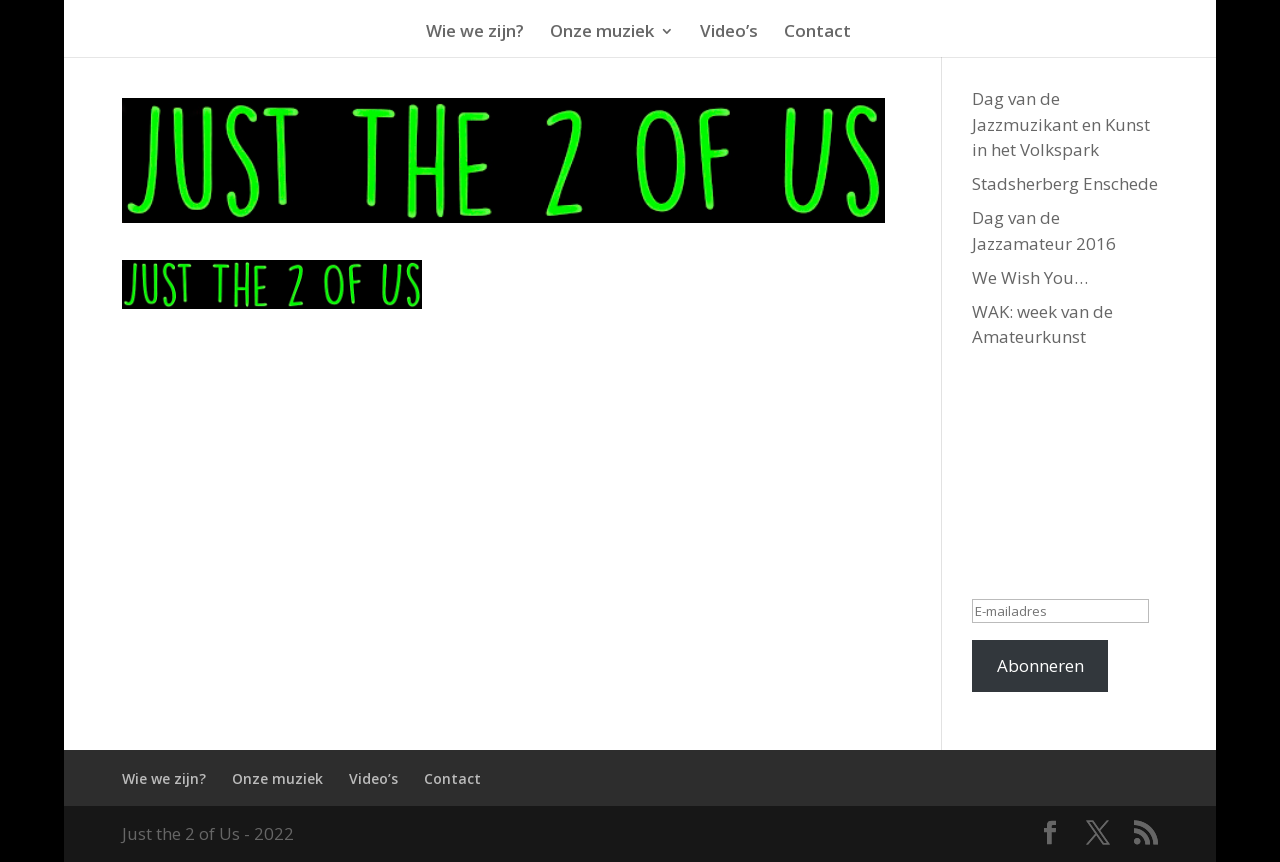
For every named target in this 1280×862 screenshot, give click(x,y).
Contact (452, 778)
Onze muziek (277, 778)
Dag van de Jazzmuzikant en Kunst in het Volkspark (1061, 124)
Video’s (373, 778)
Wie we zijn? (164, 778)
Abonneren (1040, 665)
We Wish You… (1030, 277)
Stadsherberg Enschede (1065, 183)
